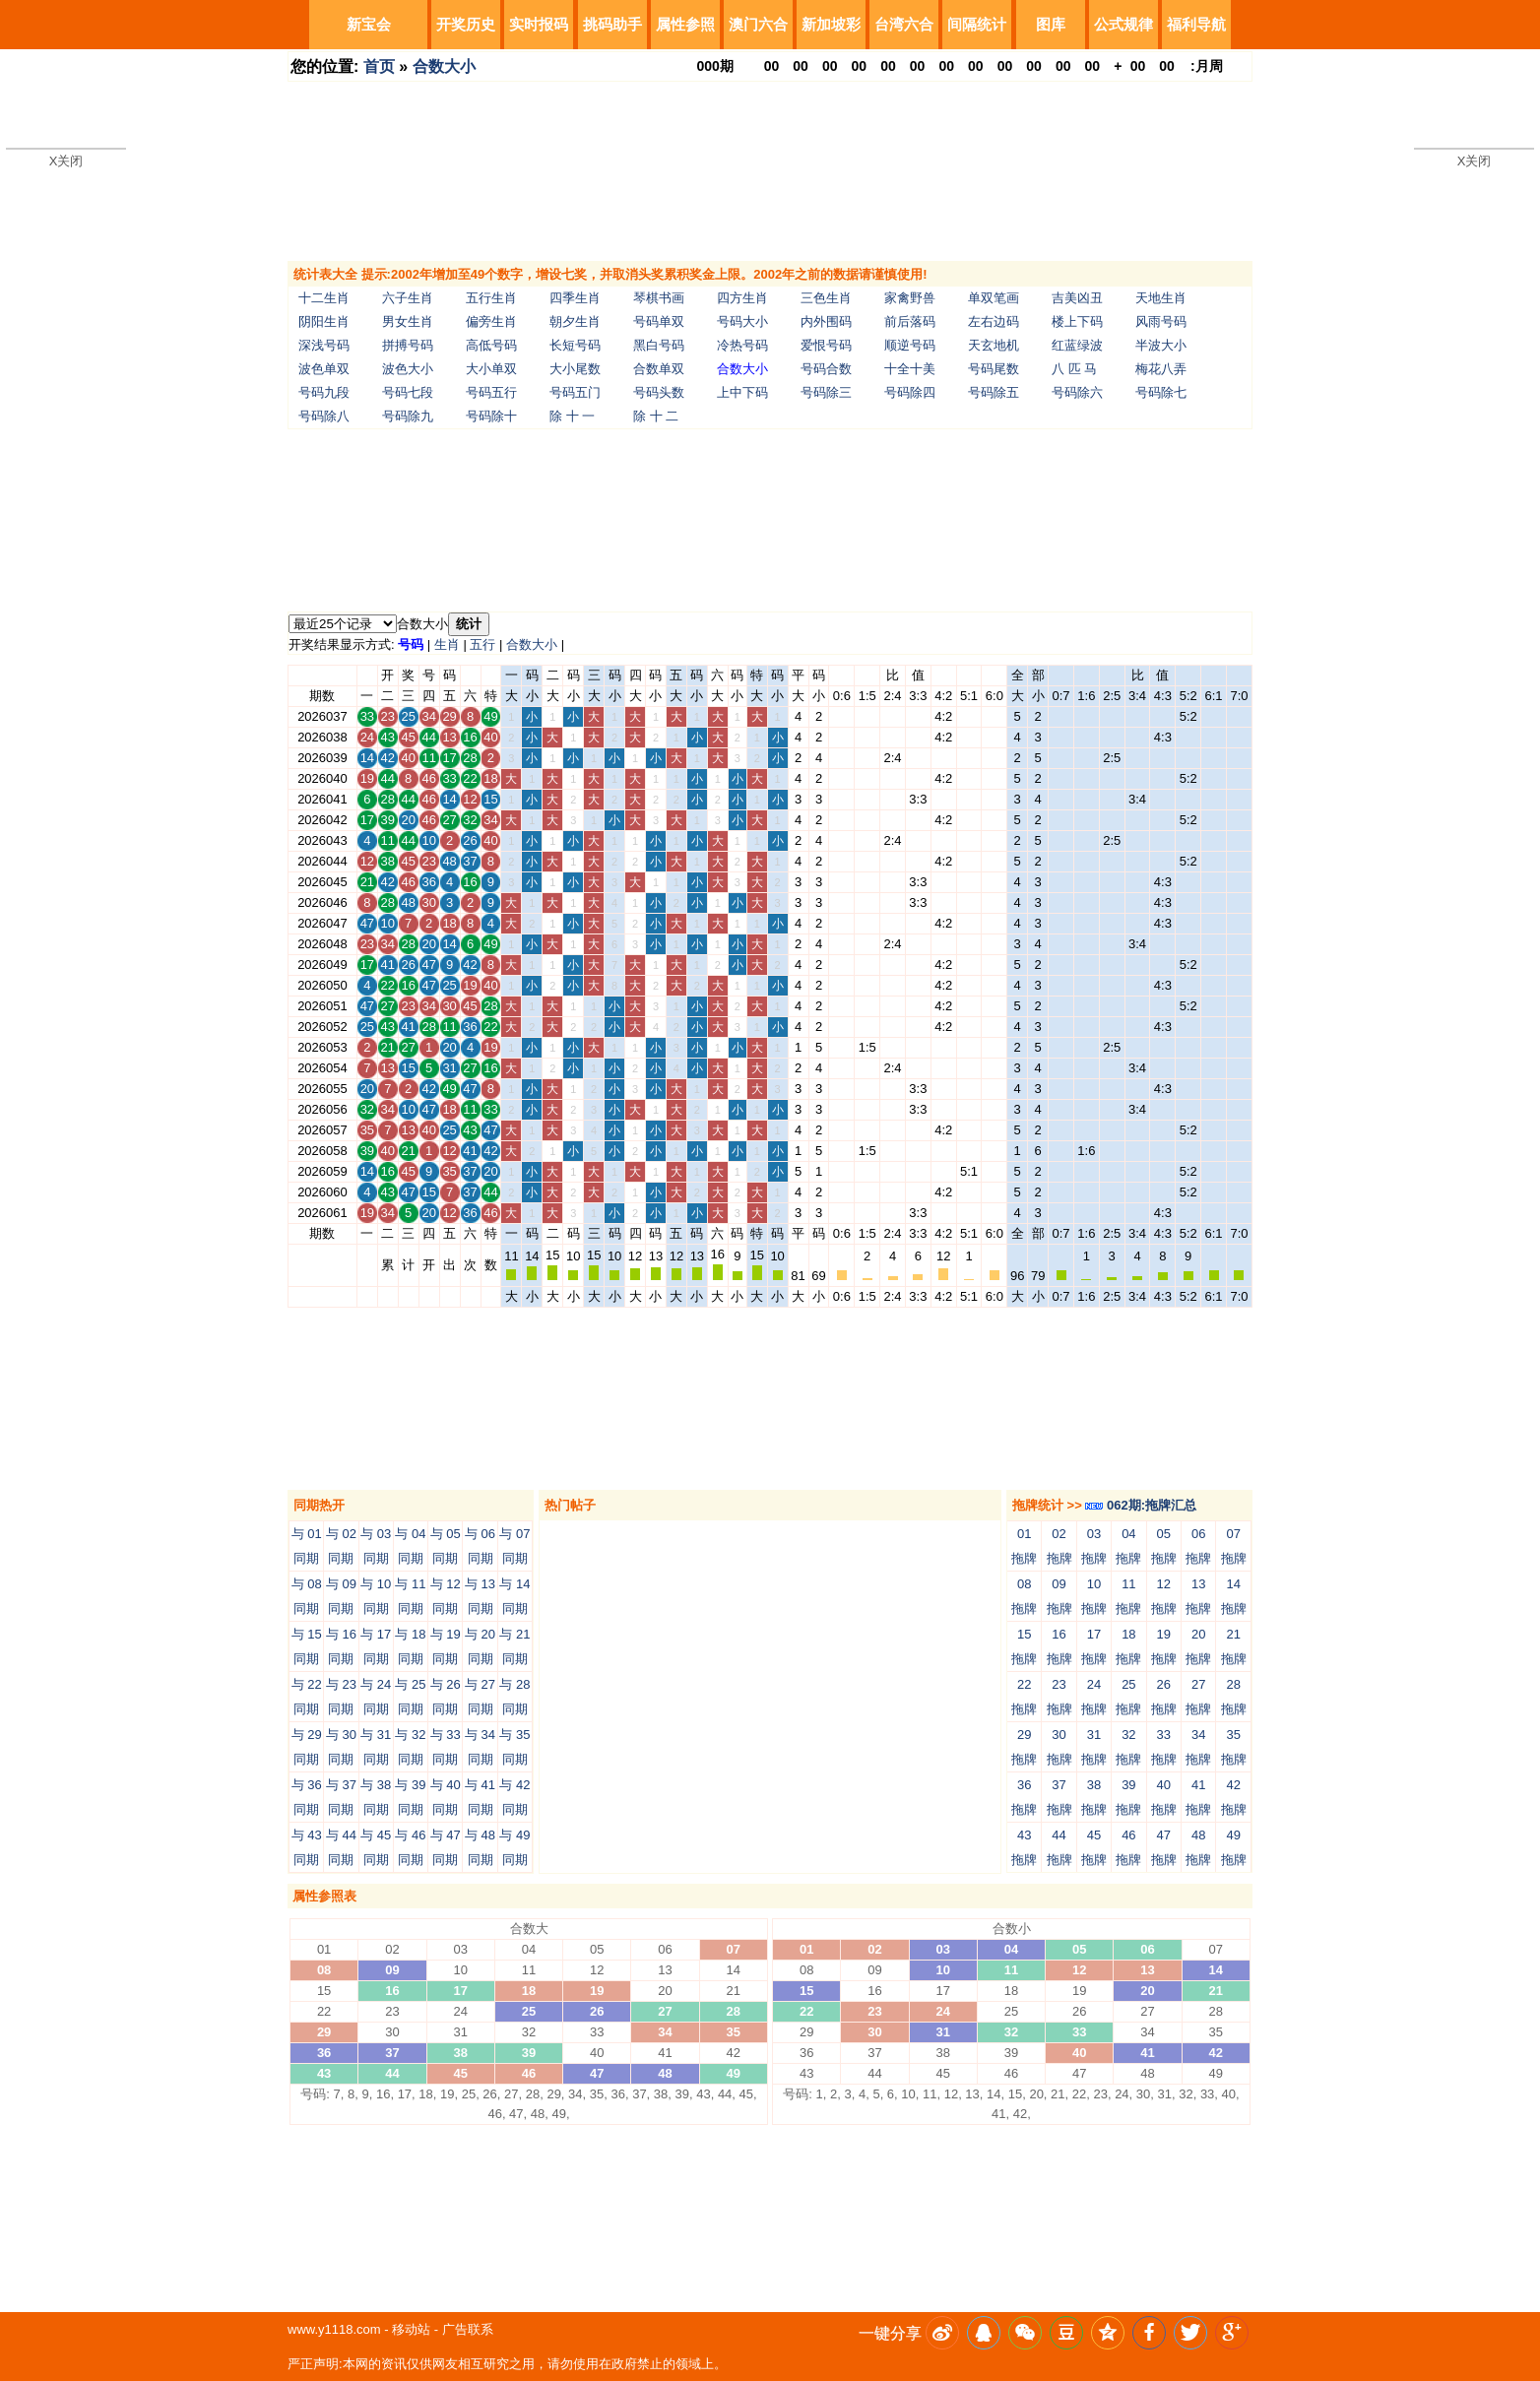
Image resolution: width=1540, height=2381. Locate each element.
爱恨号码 (826, 345)
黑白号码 (658, 345)
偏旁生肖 (491, 321)
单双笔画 (993, 297)
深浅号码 (324, 345)
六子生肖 (407, 297)
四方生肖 (742, 297)
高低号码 (491, 345)
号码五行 (491, 392)
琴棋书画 (658, 297)
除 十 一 (572, 416)
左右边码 (993, 321)
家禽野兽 (909, 297)
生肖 (447, 644)
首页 (379, 66)
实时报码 (538, 24)
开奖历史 (465, 24)
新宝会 (369, 24)
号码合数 (826, 368)
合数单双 (658, 368)
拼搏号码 (407, 345)
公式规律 (1123, 24)
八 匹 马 (1074, 368)
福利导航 (1196, 24)
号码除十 (491, 416)
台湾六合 (903, 24)
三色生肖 (826, 297)
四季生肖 (575, 297)
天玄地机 (993, 345)
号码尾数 (993, 368)
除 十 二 (655, 416)
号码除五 (993, 392)
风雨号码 (1161, 321)
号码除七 (1161, 392)
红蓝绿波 (1077, 345)
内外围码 (826, 321)
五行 (482, 644)
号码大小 (742, 321)
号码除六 (1077, 392)
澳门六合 (758, 24)
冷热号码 (742, 345)
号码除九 (407, 416)
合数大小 (444, 66)
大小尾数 (575, 368)
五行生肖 (491, 297)
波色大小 (407, 368)
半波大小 (1161, 345)
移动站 (411, 2329)
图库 (1050, 24)
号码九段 (324, 392)
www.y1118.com (334, 2329)
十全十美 (909, 368)
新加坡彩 (831, 24)
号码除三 (826, 392)
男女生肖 (407, 321)
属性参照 (685, 24)
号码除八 (324, 416)
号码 (410, 644)
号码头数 (658, 392)
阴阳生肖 (324, 321)
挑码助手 (612, 24)
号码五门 (575, 392)
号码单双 (658, 321)
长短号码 (575, 345)
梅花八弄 (1161, 368)
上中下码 (742, 392)
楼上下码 (1077, 321)
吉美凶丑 (1077, 297)
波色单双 (324, 368)
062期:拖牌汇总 (1140, 1505)
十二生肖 (324, 297)
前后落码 (909, 321)
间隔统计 (976, 24)
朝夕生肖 (575, 321)
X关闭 (66, 161)
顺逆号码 (909, 345)
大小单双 (491, 368)
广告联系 (467, 2329)
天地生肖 (1161, 297)
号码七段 (407, 392)
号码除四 (909, 392)
